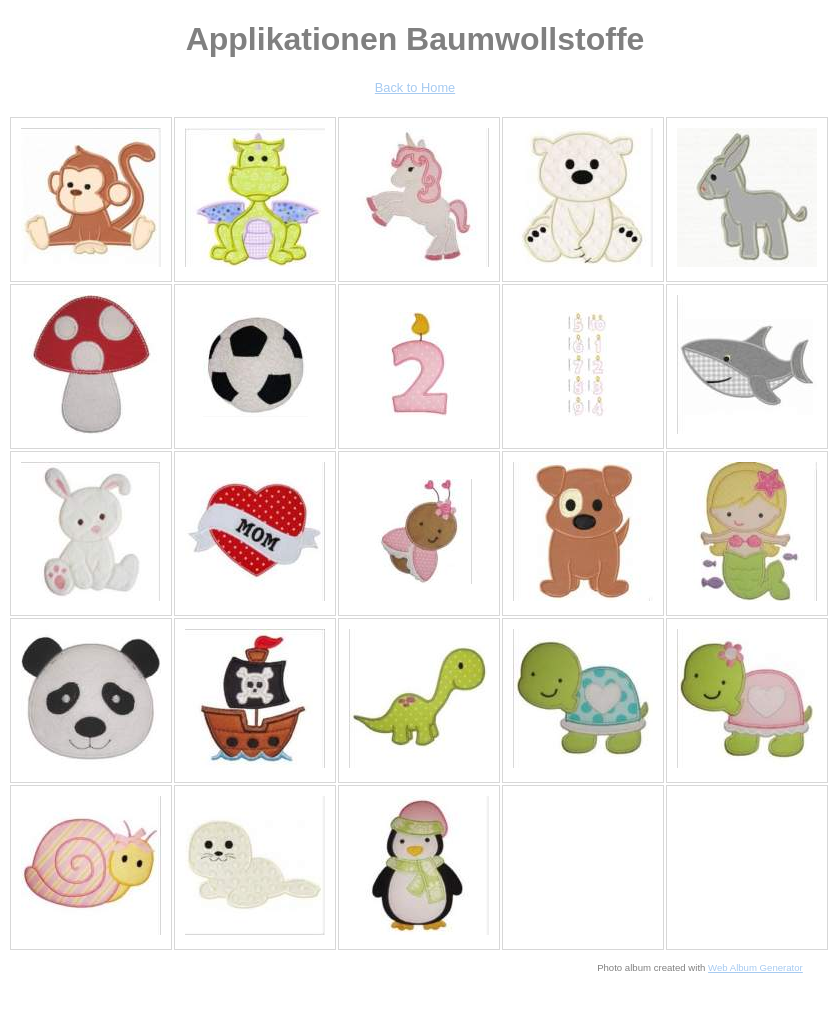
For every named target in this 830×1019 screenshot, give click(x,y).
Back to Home (415, 87)
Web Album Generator (755, 967)
